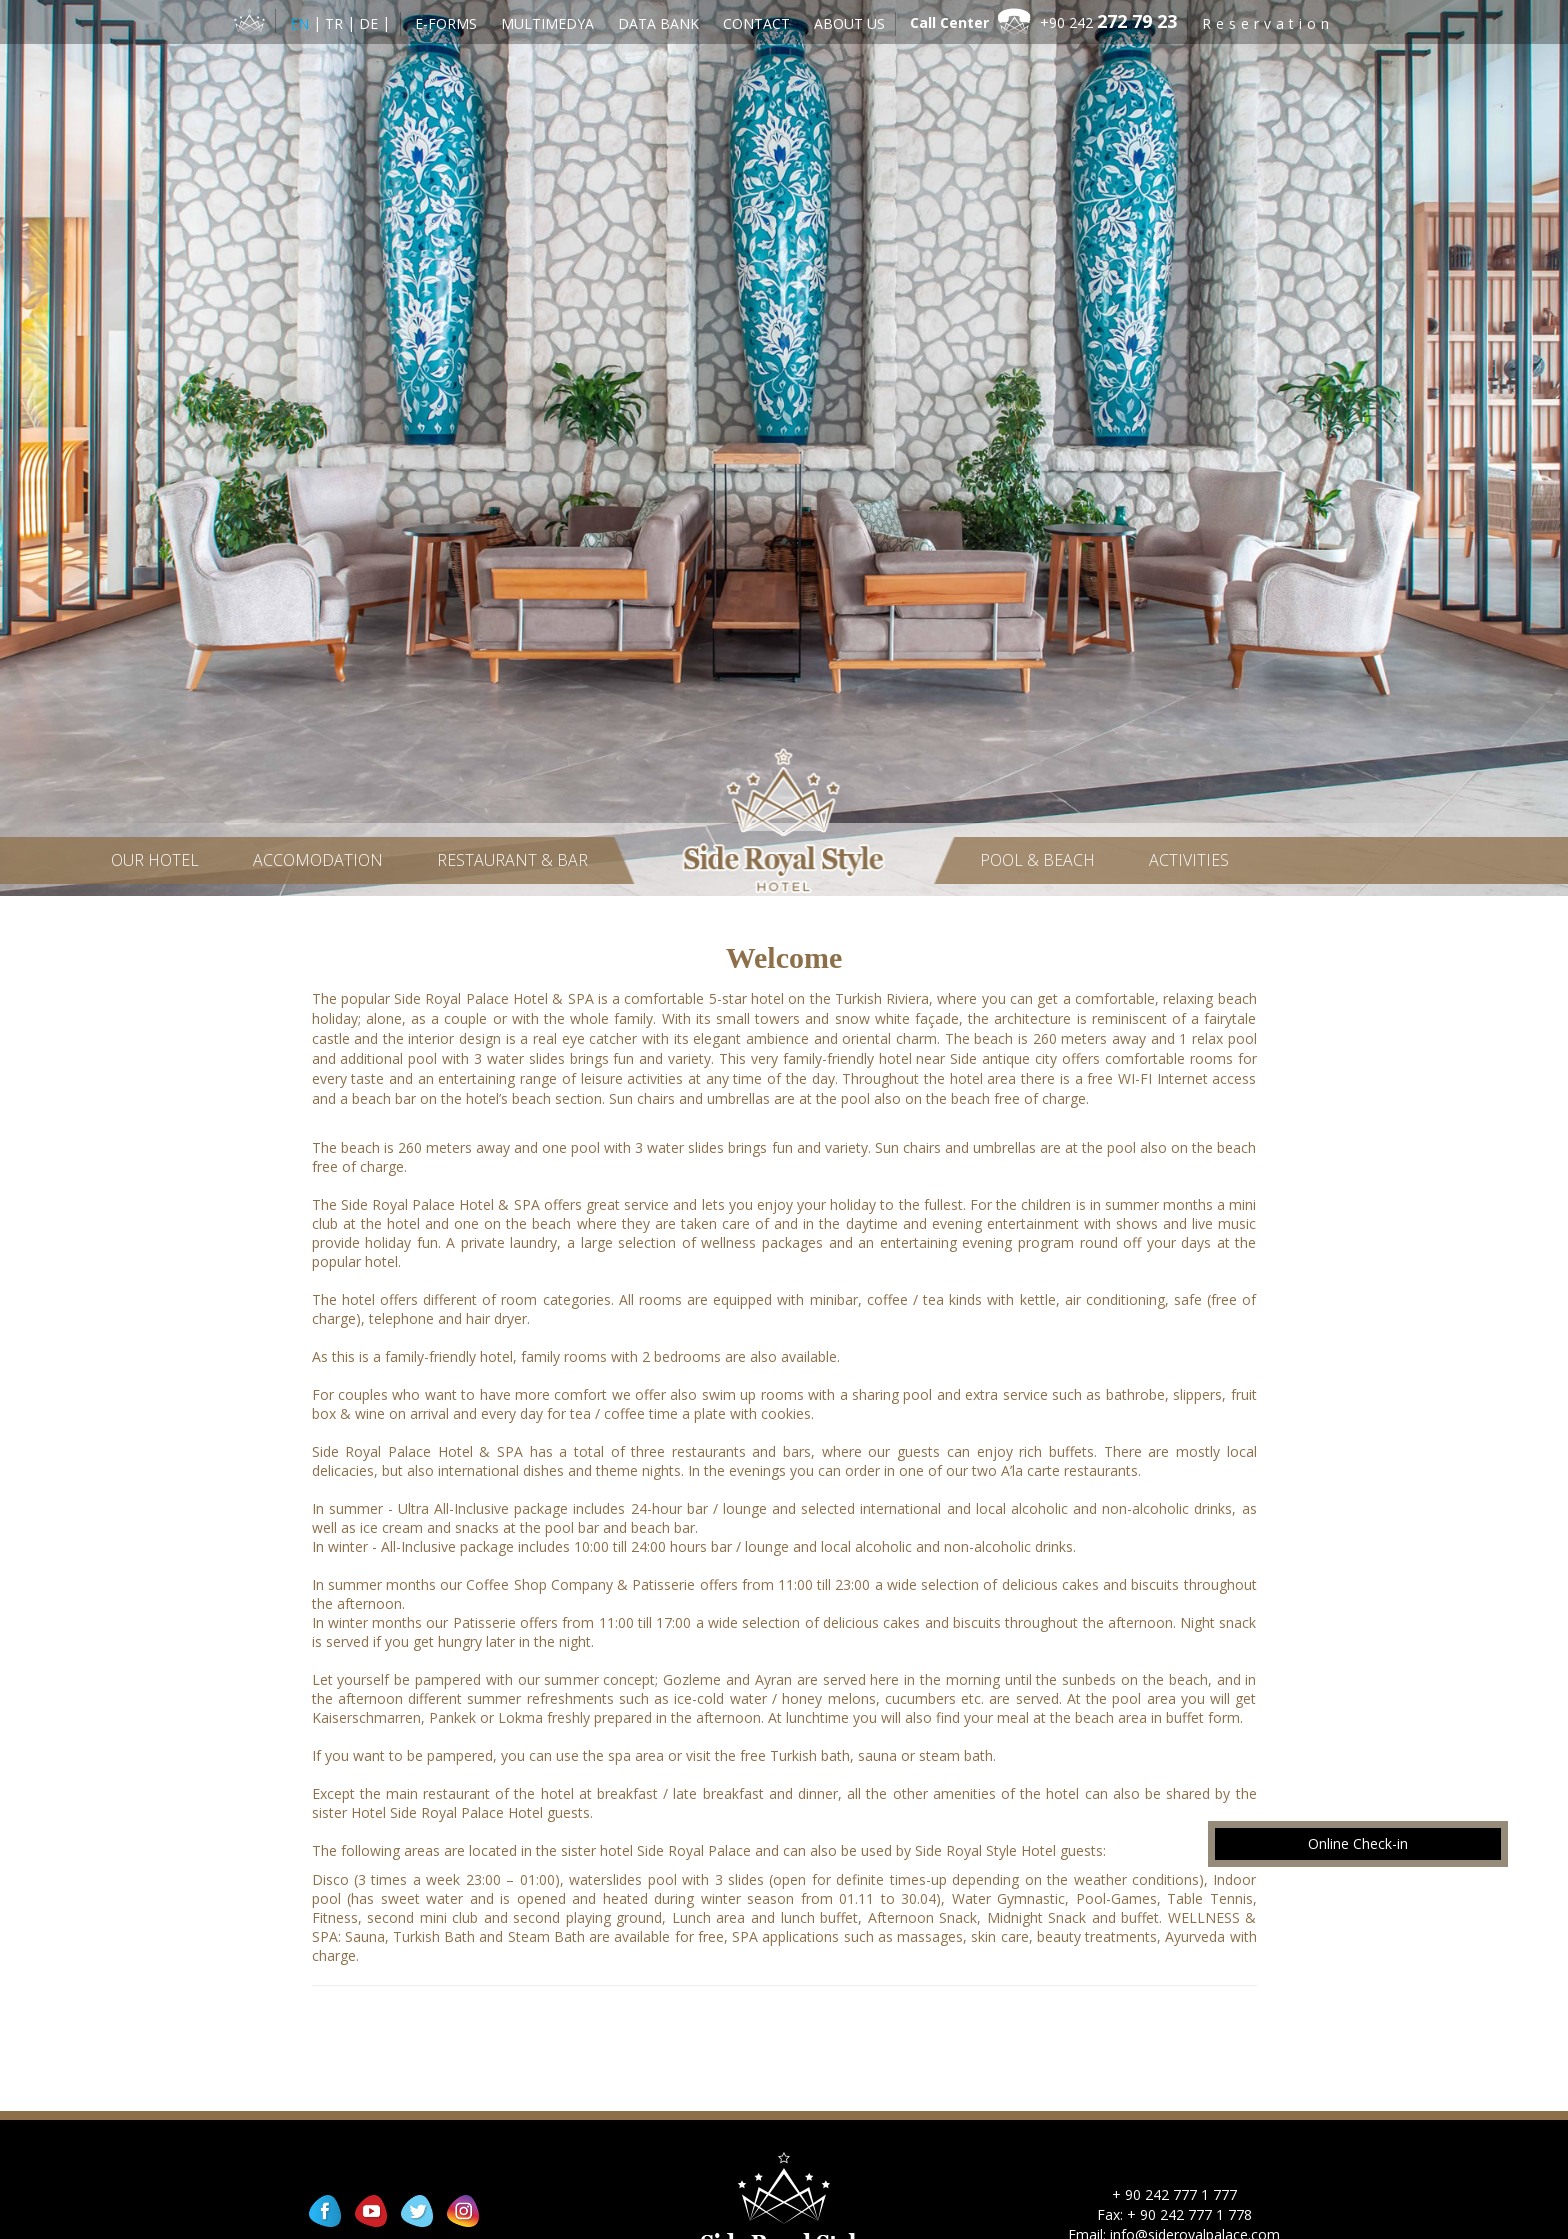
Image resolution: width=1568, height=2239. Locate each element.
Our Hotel (155, 860)
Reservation (1268, 23)
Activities (1189, 860)
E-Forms (446, 23)
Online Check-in (1358, 1843)
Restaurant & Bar (512, 860)
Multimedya (547, 23)
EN (301, 23)
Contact (756, 23)
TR (336, 23)
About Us (849, 23)
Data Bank (658, 23)
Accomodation (318, 860)
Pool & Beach (1037, 860)
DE (370, 23)
